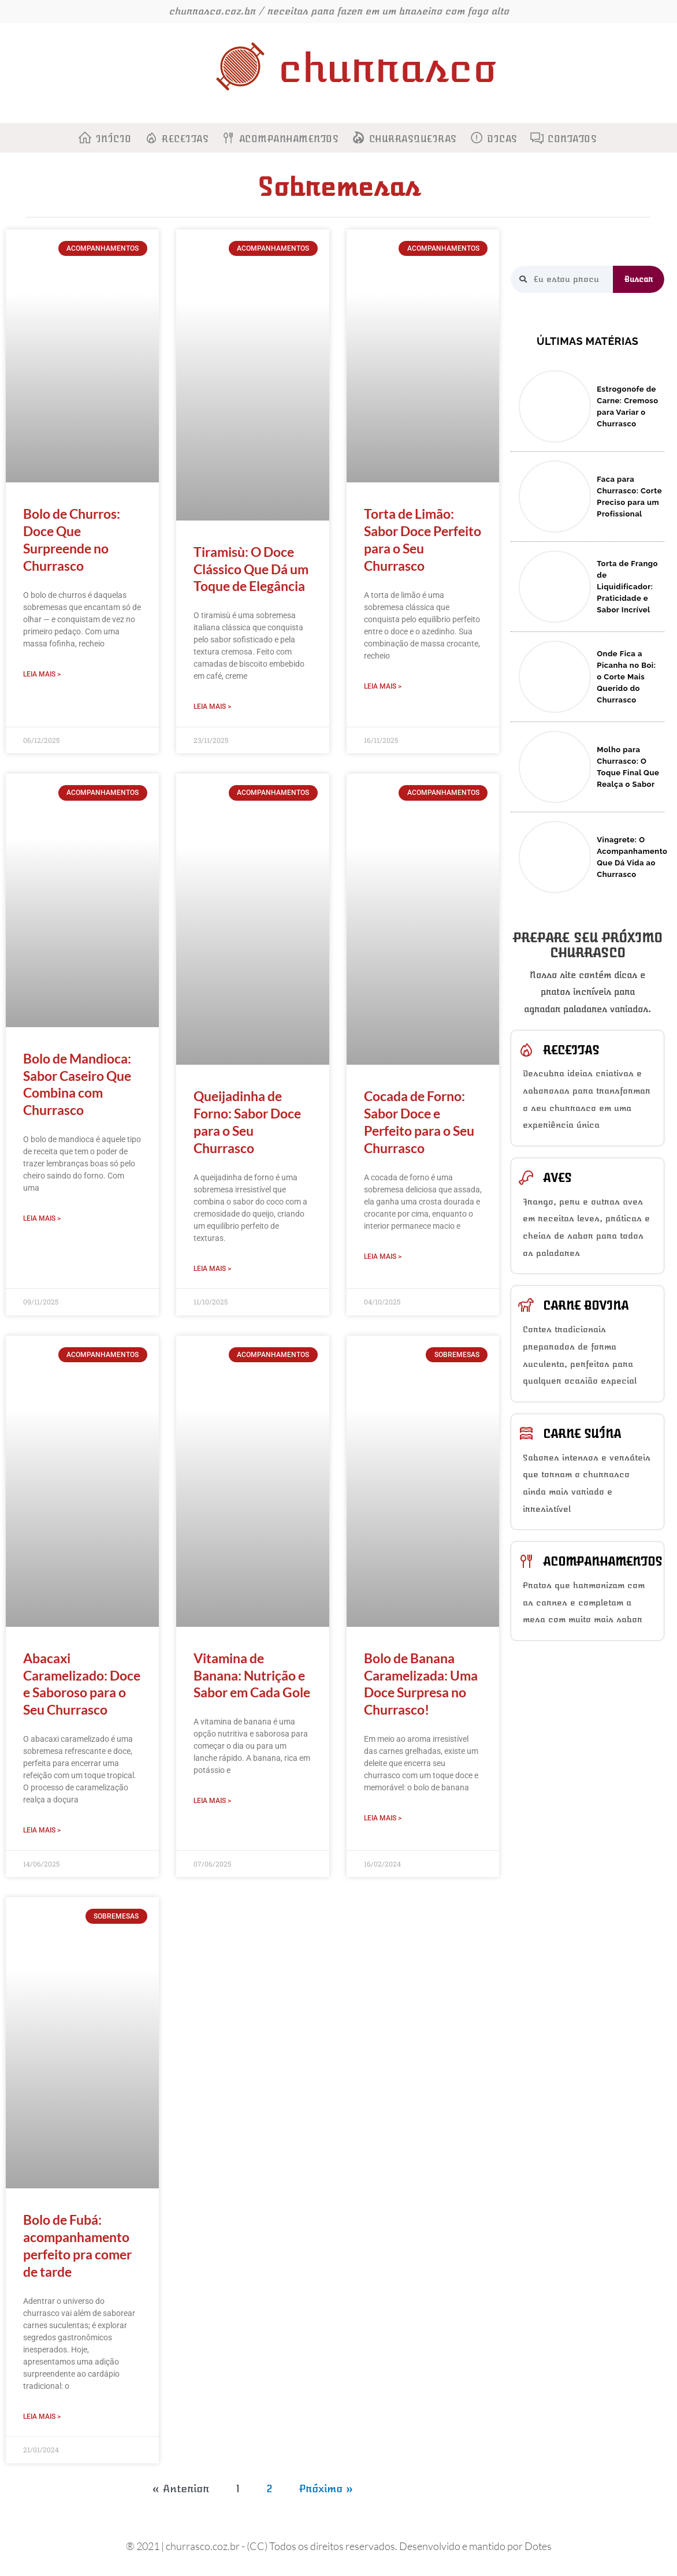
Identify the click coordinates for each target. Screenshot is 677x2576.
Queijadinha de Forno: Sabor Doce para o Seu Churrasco (247, 1123)
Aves (557, 1177)
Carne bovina (585, 1305)
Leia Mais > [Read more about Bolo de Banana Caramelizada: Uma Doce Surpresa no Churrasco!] (382, 1820)
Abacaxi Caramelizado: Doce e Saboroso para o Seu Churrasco (81, 1685)
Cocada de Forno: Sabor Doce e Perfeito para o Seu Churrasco (419, 1123)
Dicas (502, 139)
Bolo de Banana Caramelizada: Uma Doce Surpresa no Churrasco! (421, 1685)
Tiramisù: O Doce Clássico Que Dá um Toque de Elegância (251, 569)
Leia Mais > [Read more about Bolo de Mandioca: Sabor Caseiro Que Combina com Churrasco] (42, 1219)
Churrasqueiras (413, 139)
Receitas (185, 139)
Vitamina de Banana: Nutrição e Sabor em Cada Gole (252, 1677)
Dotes (538, 2549)
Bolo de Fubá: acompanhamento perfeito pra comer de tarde (77, 2248)
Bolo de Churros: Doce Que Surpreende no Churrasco (71, 539)
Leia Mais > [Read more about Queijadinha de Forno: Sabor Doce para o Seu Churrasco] (212, 1269)
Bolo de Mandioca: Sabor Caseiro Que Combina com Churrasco (77, 1085)
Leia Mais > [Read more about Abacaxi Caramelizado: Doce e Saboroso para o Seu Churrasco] (42, 1832)
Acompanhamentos (289, 139)
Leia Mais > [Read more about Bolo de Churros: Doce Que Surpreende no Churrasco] (42, 674)
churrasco (387, 68)
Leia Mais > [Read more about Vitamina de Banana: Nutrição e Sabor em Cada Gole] (212, 1802)
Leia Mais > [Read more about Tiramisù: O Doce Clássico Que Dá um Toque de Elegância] (212, 706)
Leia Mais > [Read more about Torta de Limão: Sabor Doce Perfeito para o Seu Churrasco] (382, 686)
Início (114, 139)
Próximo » (326, 2492)
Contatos (572, 139)
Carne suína (582, 1433)
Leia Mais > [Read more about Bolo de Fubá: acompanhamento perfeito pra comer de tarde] (42, 2419)
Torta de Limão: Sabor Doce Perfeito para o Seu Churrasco (422, 539)
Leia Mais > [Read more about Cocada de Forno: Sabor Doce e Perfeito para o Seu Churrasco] (382, 1257)
